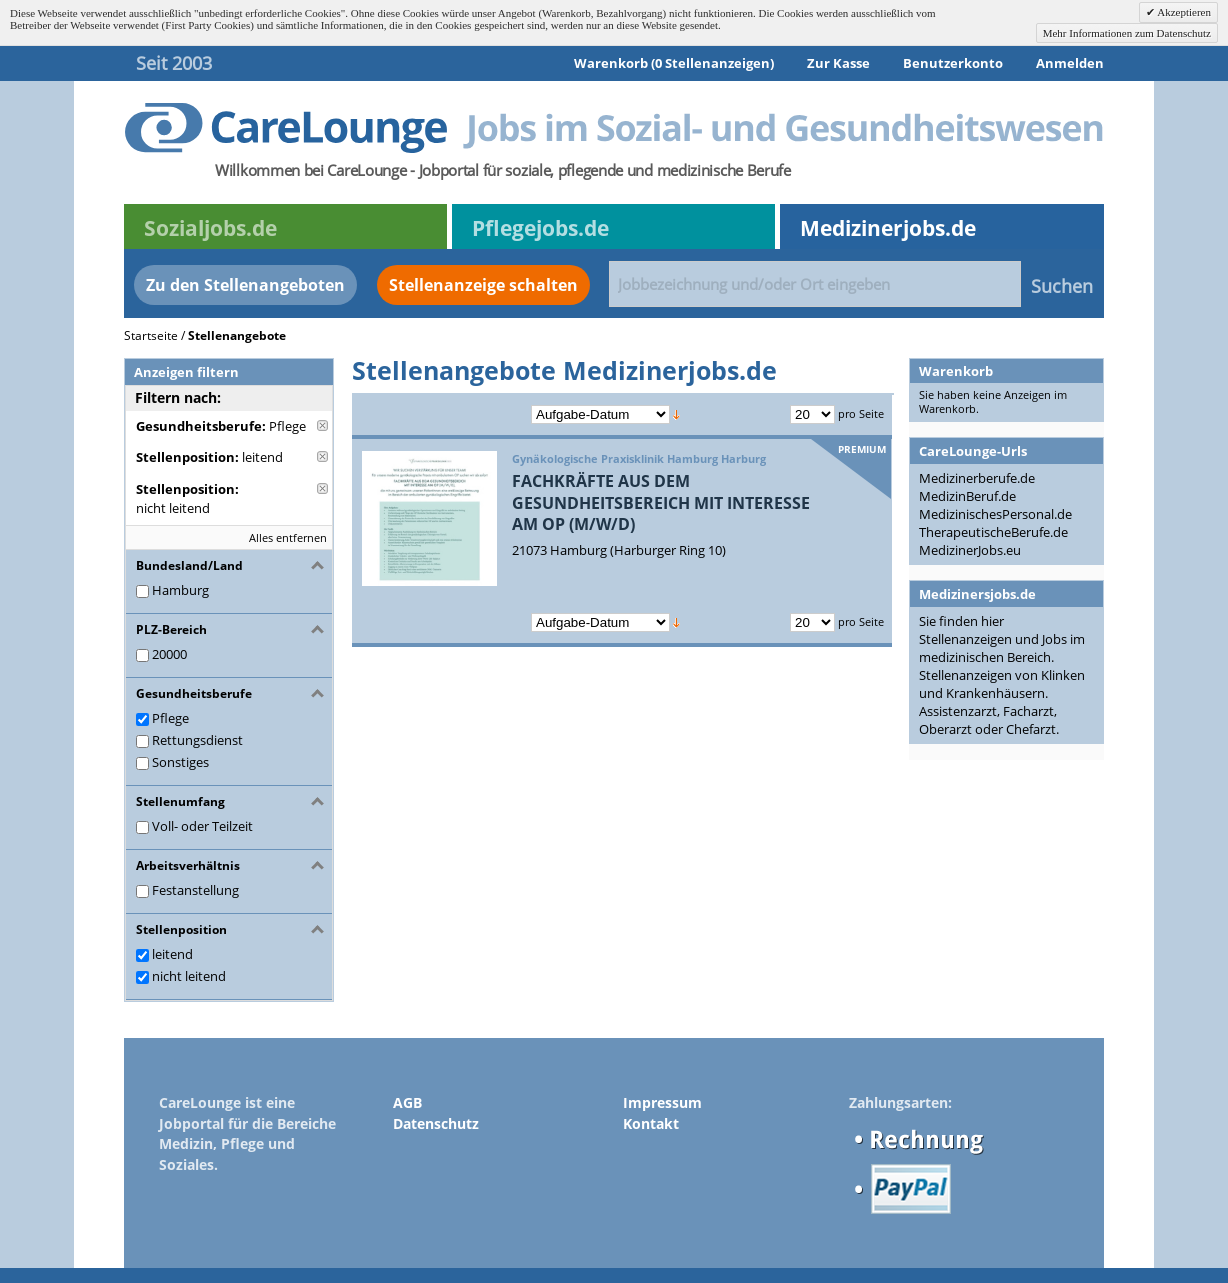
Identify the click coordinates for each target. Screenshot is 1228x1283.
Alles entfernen (288, 537)
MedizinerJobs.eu (970, 550)
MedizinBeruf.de (967, 496)
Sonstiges (180, 762)
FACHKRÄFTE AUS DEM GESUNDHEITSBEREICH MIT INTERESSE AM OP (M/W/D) (661, 502)
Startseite (151, 335)
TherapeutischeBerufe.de (993, 532)
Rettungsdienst (197, 740)
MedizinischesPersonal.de (995, 514)
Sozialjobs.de (210, 228)
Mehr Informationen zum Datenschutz (1127, 33)
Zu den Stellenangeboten (245, 285)
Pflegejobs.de (540, 228)
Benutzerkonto (953, 63)
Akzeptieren (1183, 12)
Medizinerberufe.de (977, 478)
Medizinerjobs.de (888, 228)
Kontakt (651, 1123)
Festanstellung (195, 890)
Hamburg (180, 590)
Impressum (662, 1102)
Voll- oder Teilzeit (202, 826)
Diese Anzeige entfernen (322, 425)
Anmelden (1070, 63)
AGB (407, 1102)
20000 (169, 654)
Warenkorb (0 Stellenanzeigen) (674, 63)
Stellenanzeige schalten (483, 285)
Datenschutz (436, 1123)
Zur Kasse (838, 63)
